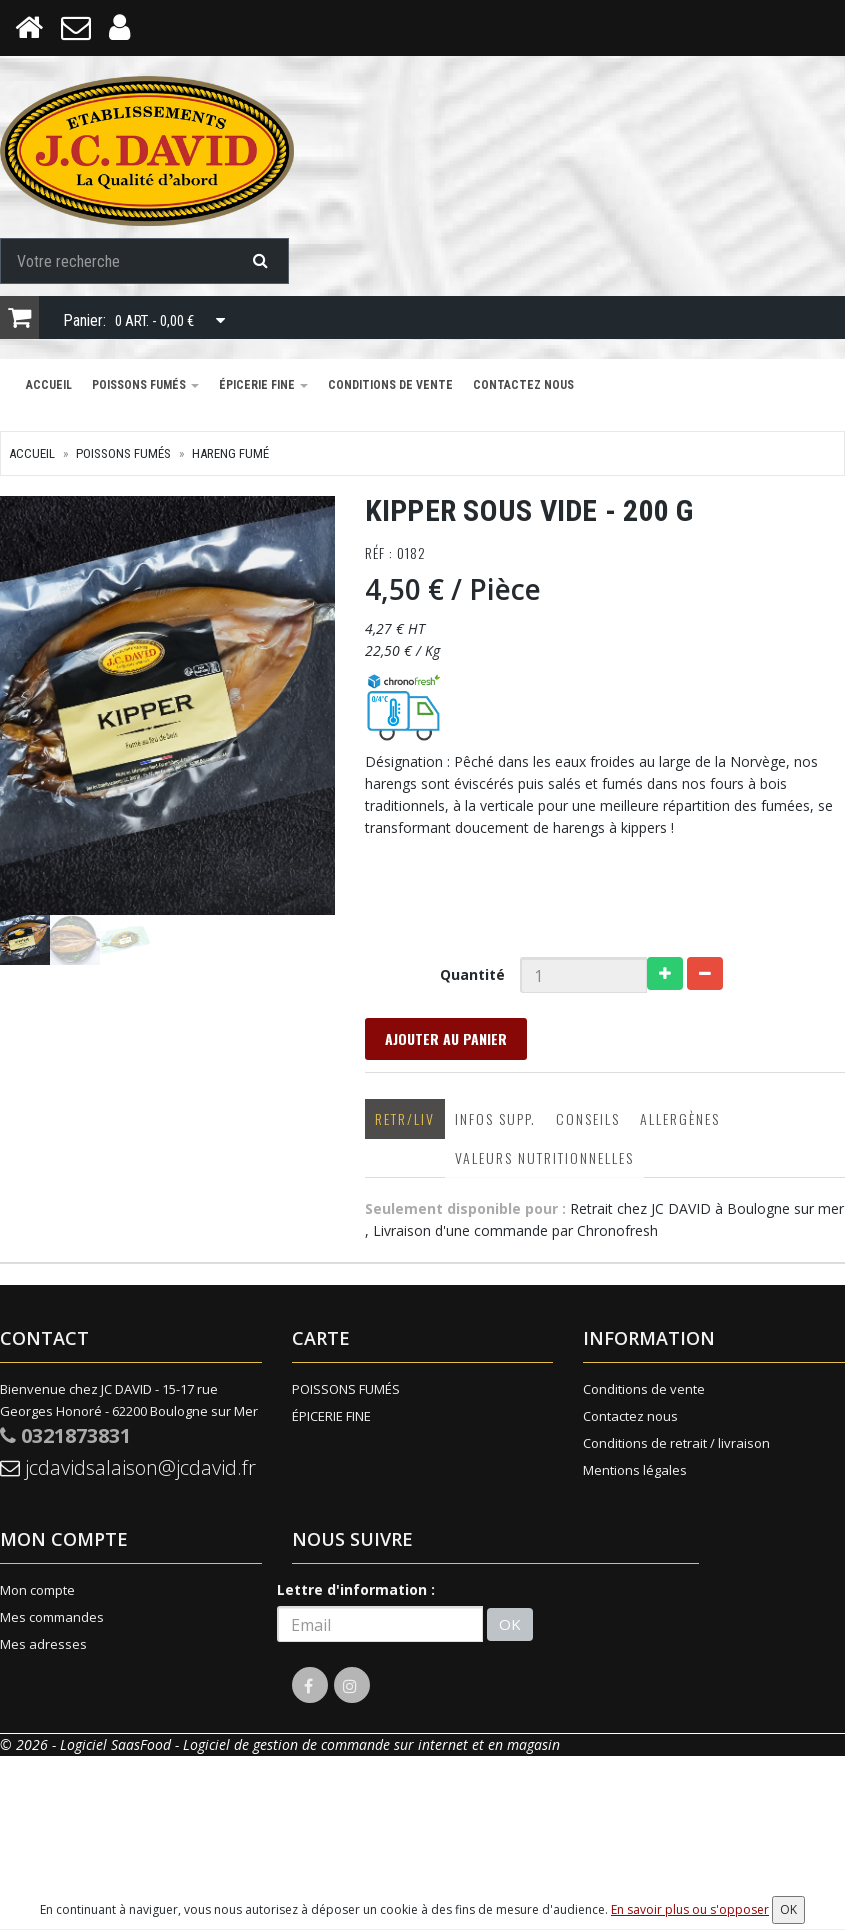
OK (510, 1624)
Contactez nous (523, 385)
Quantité (472, 974)
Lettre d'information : (356, 1589)
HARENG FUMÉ (230, 453)
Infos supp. (495, 1118)
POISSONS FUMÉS (145, 385)
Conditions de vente (390, 385)
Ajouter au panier (446, 1038)
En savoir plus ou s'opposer (690, 1909)
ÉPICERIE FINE (263, 385)
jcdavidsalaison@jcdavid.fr (128, 1467)
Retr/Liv (405, 1118)
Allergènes (680, 1118)
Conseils (588, 1118)
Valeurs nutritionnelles (544, 1157)
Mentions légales (635, 1470)
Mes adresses (43, 1644)
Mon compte (37, 1590)
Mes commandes (52, 1617)
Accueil (49, 385)
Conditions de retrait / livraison (676, 1443)
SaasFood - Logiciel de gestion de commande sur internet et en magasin (335, 1744)
